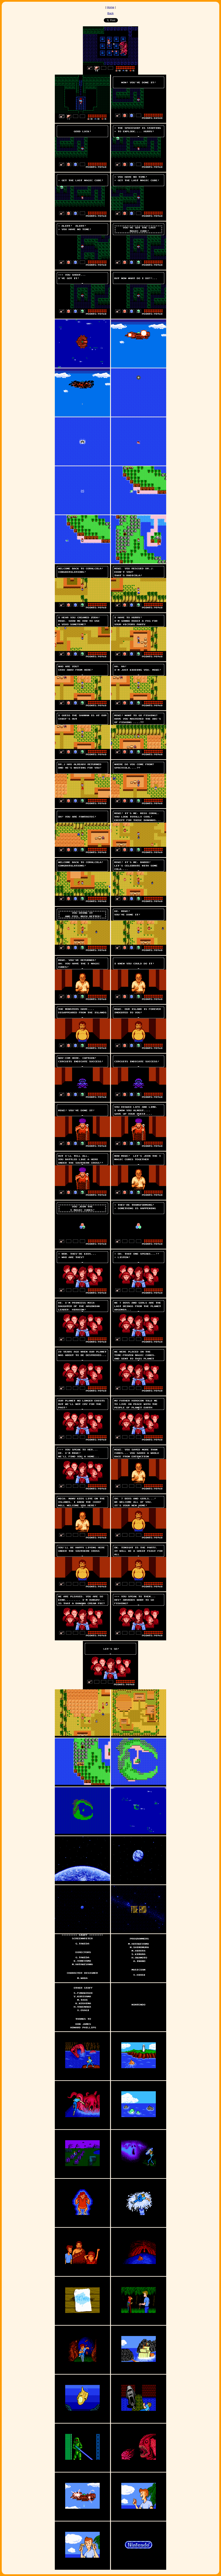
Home (110, 7)
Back (110, 13)
